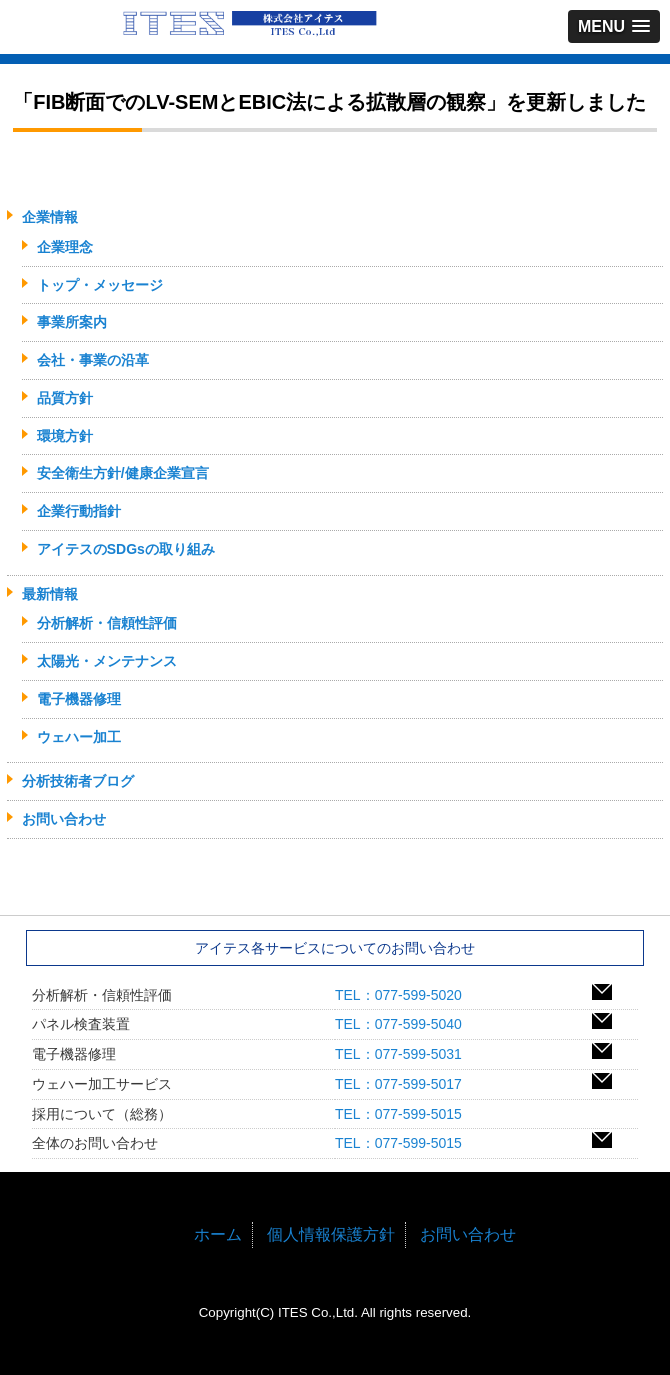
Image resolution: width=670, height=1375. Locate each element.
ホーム (218, 1234)
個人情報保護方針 (331, 1234)
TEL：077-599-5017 (405, 1084)
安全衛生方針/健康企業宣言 (123, 473)
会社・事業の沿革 (93, 360)
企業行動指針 (79, 511)
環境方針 (65, 436)
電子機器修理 (79, 699)
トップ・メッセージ (100, 285)
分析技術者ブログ (78, 781)
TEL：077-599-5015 (405, 1114)
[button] (614, 26)
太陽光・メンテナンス (107, 661)
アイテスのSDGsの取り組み (126, 549)
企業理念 (65, 247)
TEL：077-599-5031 (405, 1054)
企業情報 (50, 217)
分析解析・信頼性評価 (107, 623)
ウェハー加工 (79, 737)
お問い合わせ (64, 819)
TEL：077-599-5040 (405, 1024)
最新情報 (50, 594)
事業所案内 (72, 322)
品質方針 (65, 398)
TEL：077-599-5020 (405, 995)
